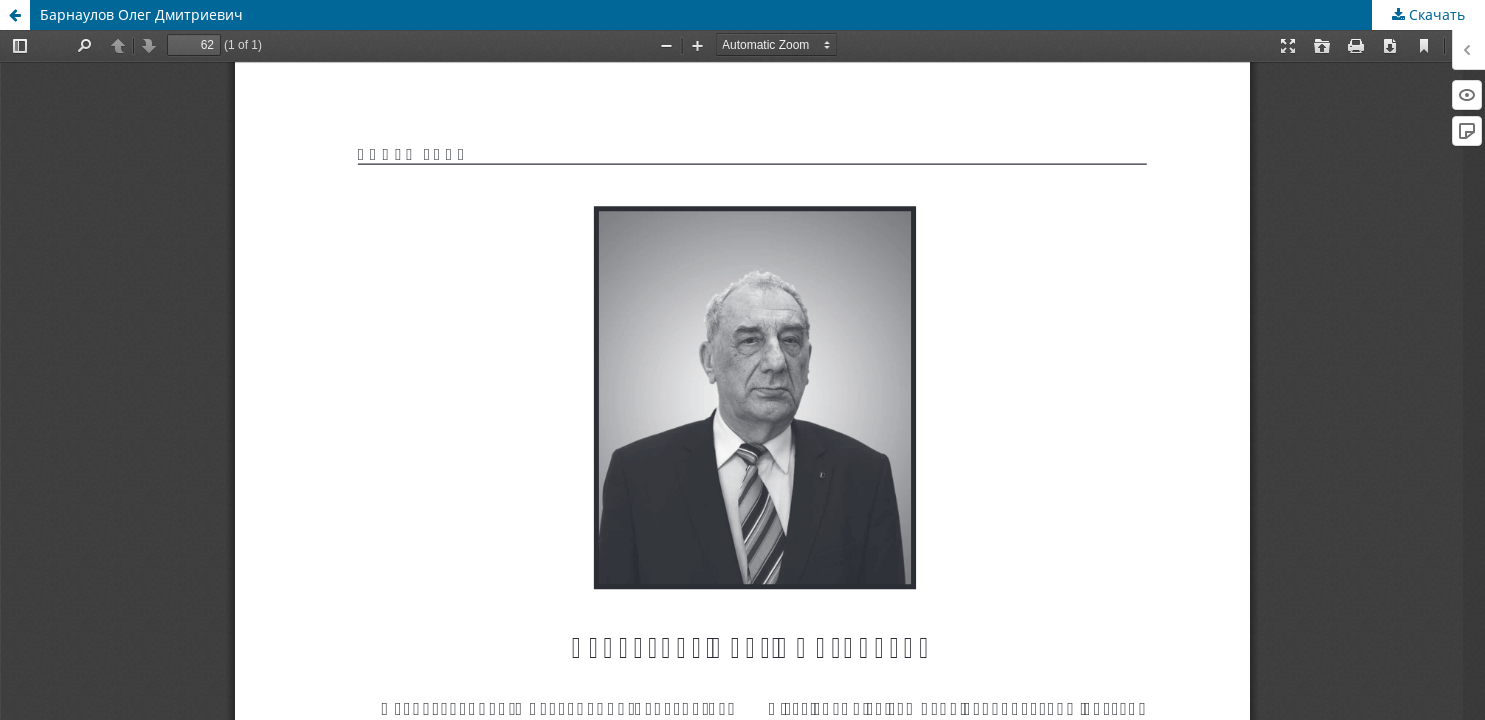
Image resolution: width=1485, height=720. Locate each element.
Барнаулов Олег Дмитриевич (141, 14)
